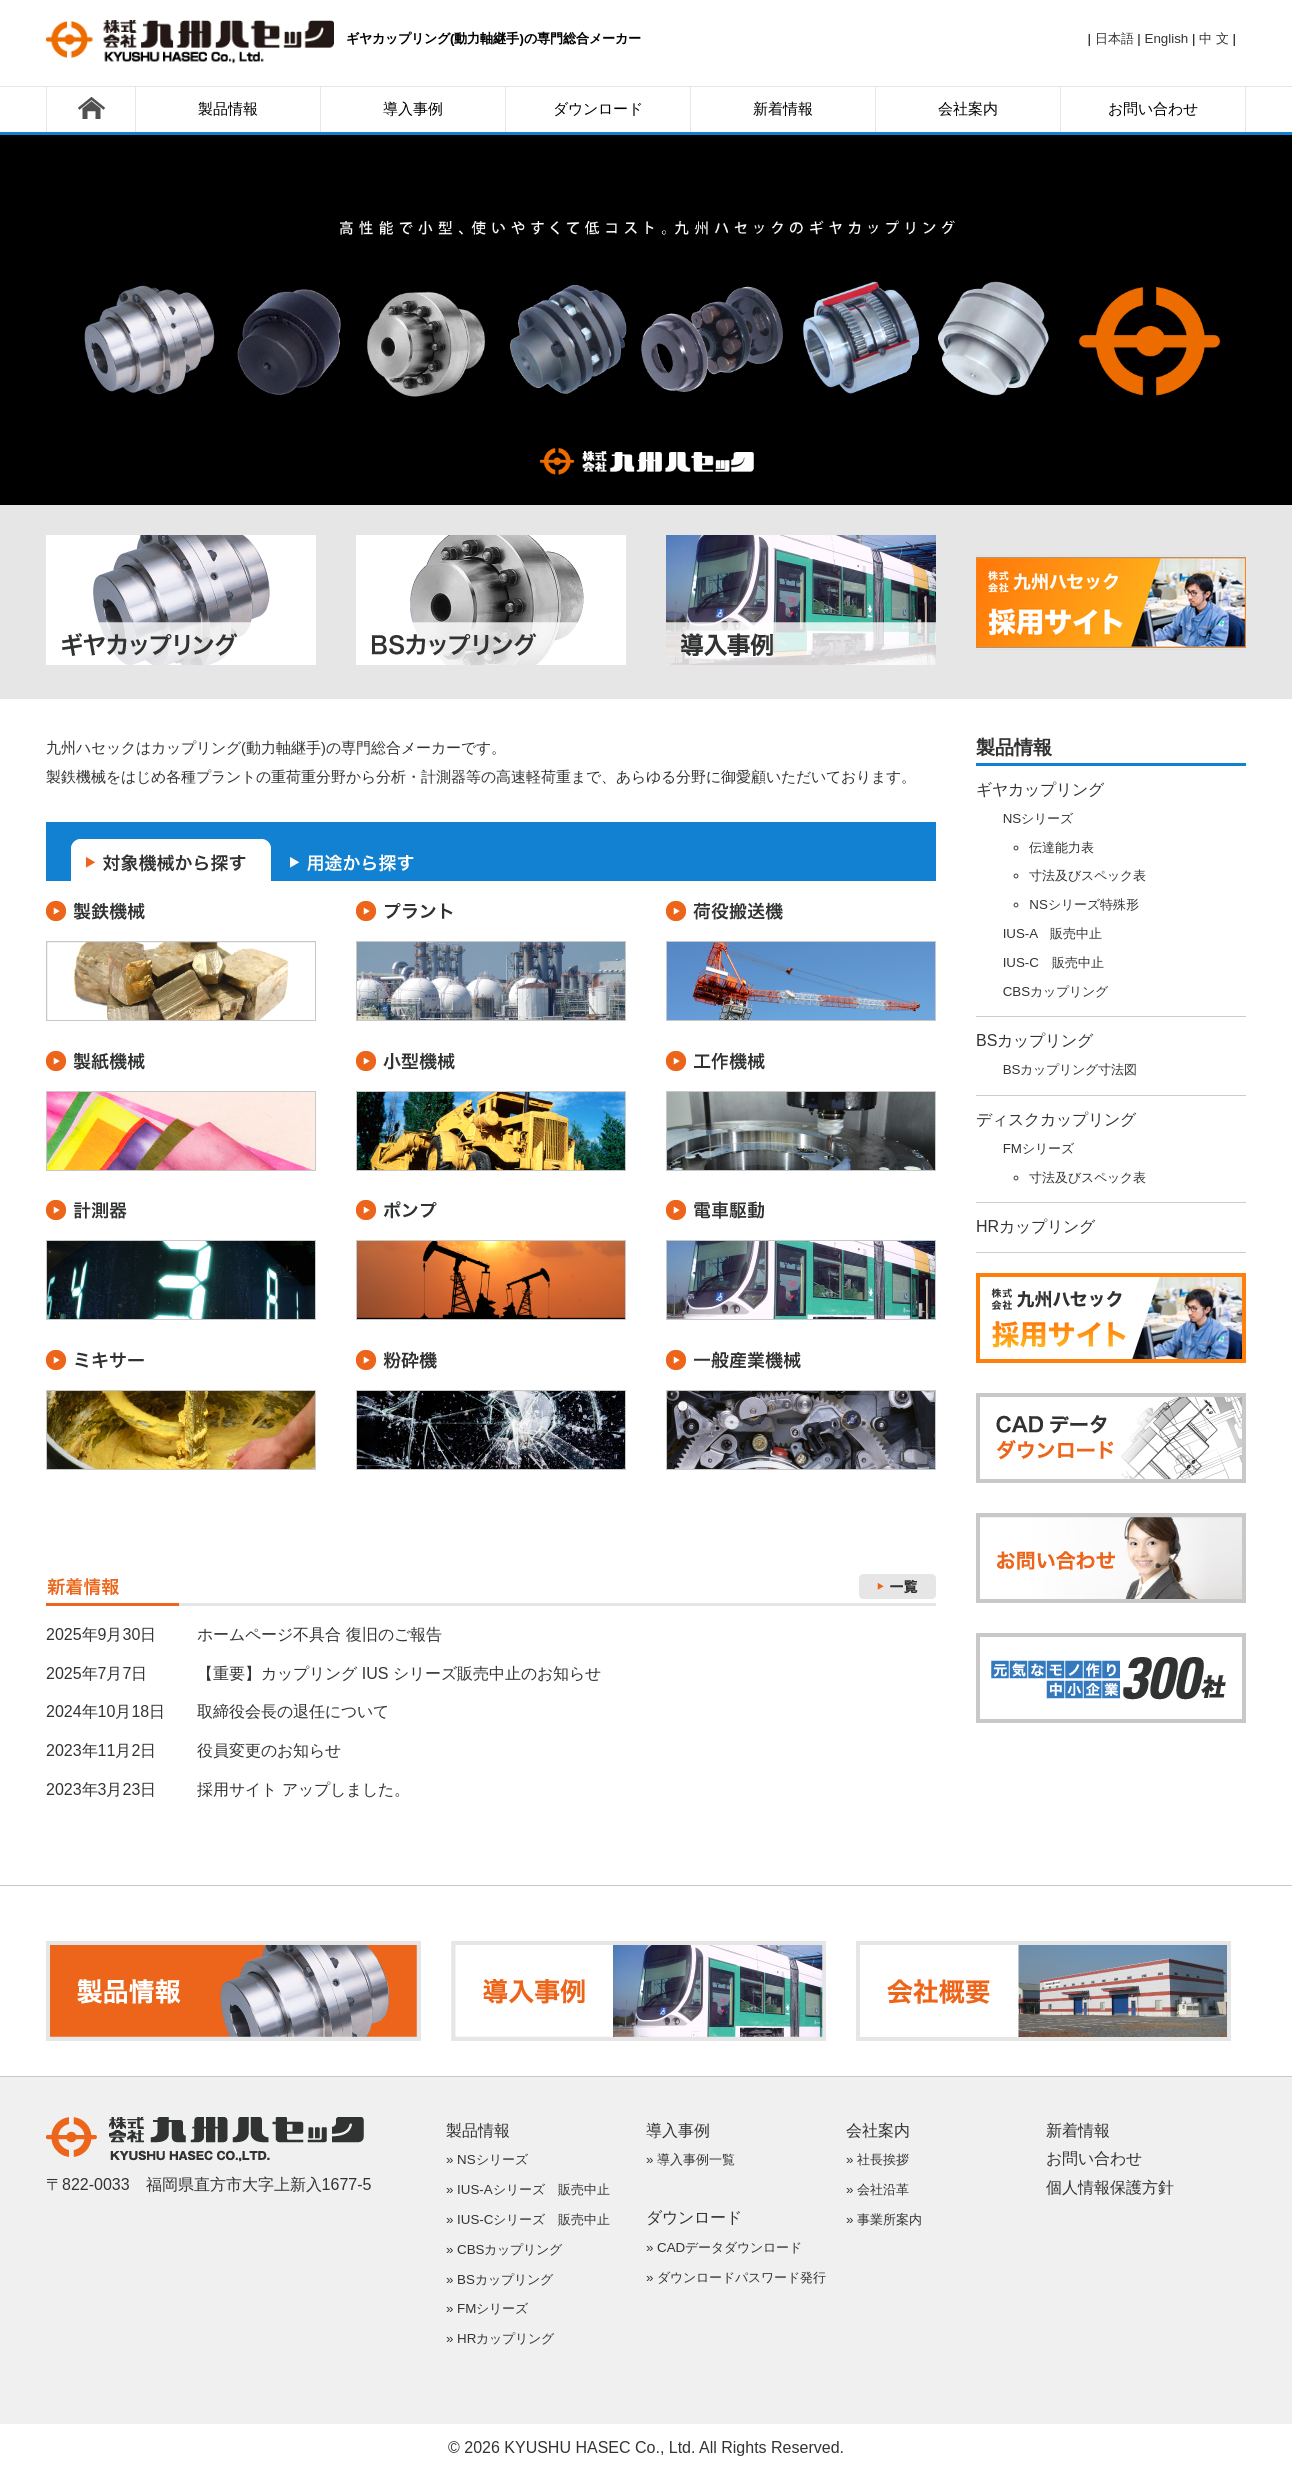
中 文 (1214, 38)
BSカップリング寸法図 (1070, 1069)
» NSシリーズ (487, 2159)
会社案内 (968, 109)
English (1167, 38)
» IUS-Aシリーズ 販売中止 (528, 2189)
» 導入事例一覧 (690, 2159)
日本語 (1114, 38)
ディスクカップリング (1056, 1119)
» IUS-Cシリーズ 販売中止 (528, 2219)
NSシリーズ (1038, 818)
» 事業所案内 (884, 2219)
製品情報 (228, 109)
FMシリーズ (1038, 1148)
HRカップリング (1035, 1226)
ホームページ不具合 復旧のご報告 (319, 1634)
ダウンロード (598, 109)
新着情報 (783, 109)
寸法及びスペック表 (1087, 875)
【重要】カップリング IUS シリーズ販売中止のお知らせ (399, 1673)
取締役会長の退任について (293, 1711)
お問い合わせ (1153, 109)
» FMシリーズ (487, 2308)
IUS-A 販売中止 (1053, 933)
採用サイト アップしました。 (303, 1789)
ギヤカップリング (1040, 789)
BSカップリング (1034, 1040)
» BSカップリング (499, 2279)
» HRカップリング (500, 2338)
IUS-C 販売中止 (1053, 962)
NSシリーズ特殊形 (1084, 904)
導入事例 (413, 109)
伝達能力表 (1061, 847)
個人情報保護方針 (1110, 2187)
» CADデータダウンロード (724, 2247)
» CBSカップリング (504, 2249)
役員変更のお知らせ (269, 1750)
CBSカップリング (1055, 991)
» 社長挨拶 (877, 2159)
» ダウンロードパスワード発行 (736, 2277)
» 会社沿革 (877, 2189)
